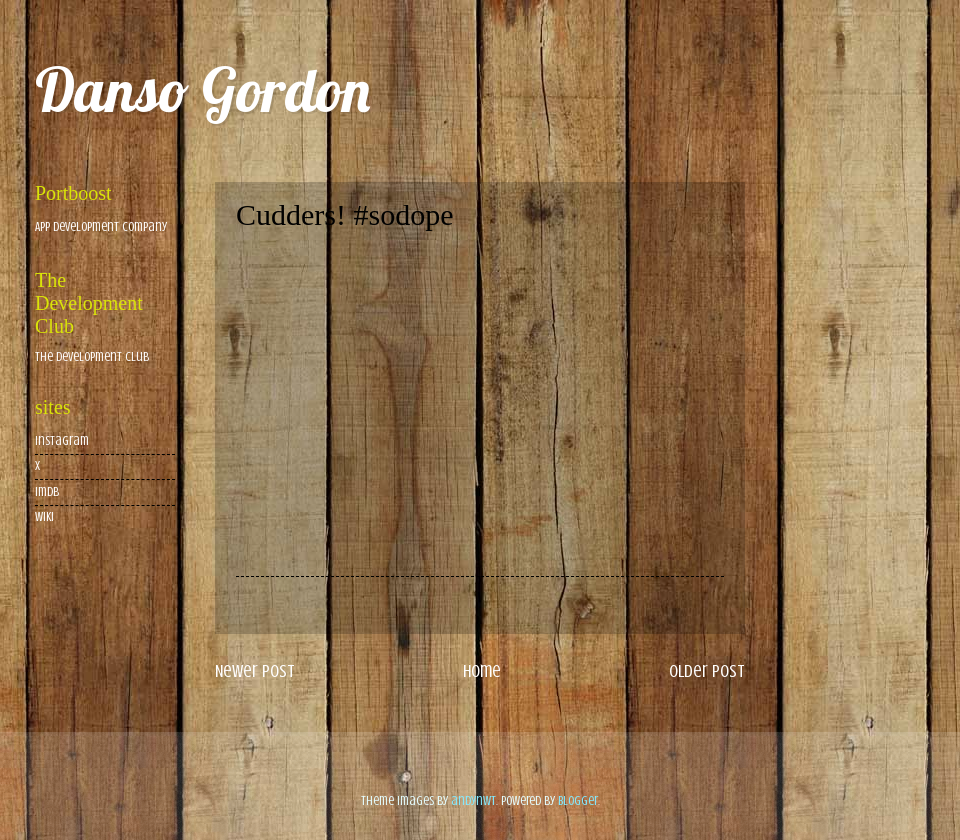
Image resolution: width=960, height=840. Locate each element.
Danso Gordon (202, 89)
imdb (47, 492)
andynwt (473, 801)
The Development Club (92, 357)
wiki (44, 517)
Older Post (707, 671)
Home (482, 671)
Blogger (578, 801)
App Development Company (101, 227)
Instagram (62, 441)
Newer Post (255, 671)
